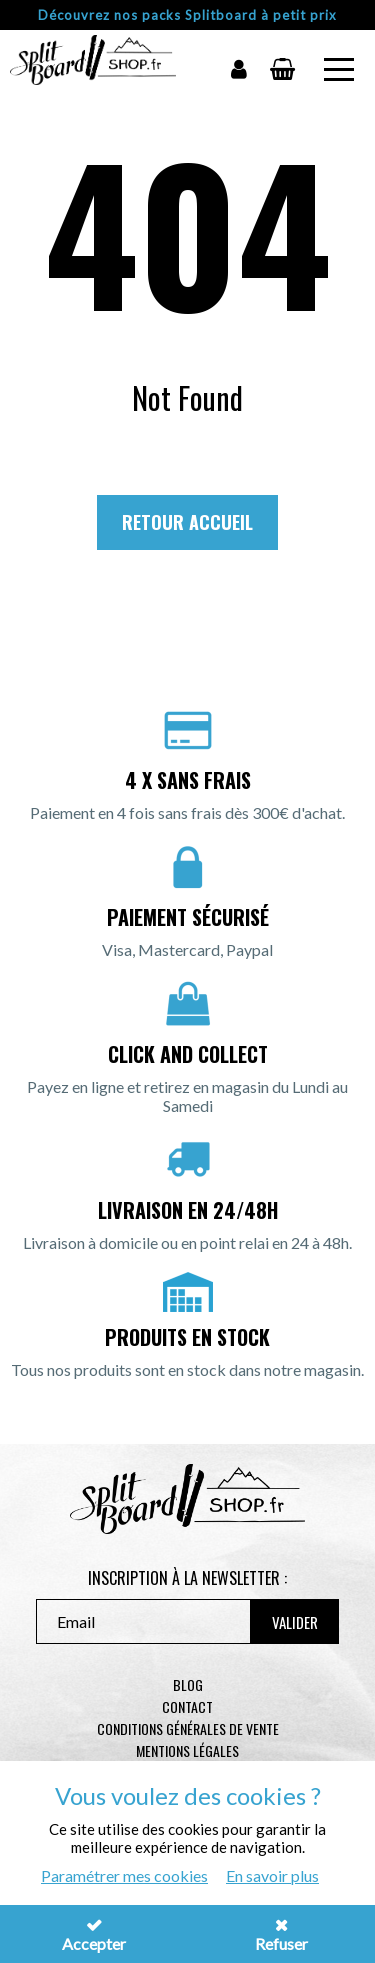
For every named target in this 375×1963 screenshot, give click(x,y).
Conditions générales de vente (188, 1728)
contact (187, 1706)
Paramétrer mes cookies (124, 1875)
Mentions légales (187, 1750)
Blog (188, 1684)
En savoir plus (272, 1875)
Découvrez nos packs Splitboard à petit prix (187, 15)
